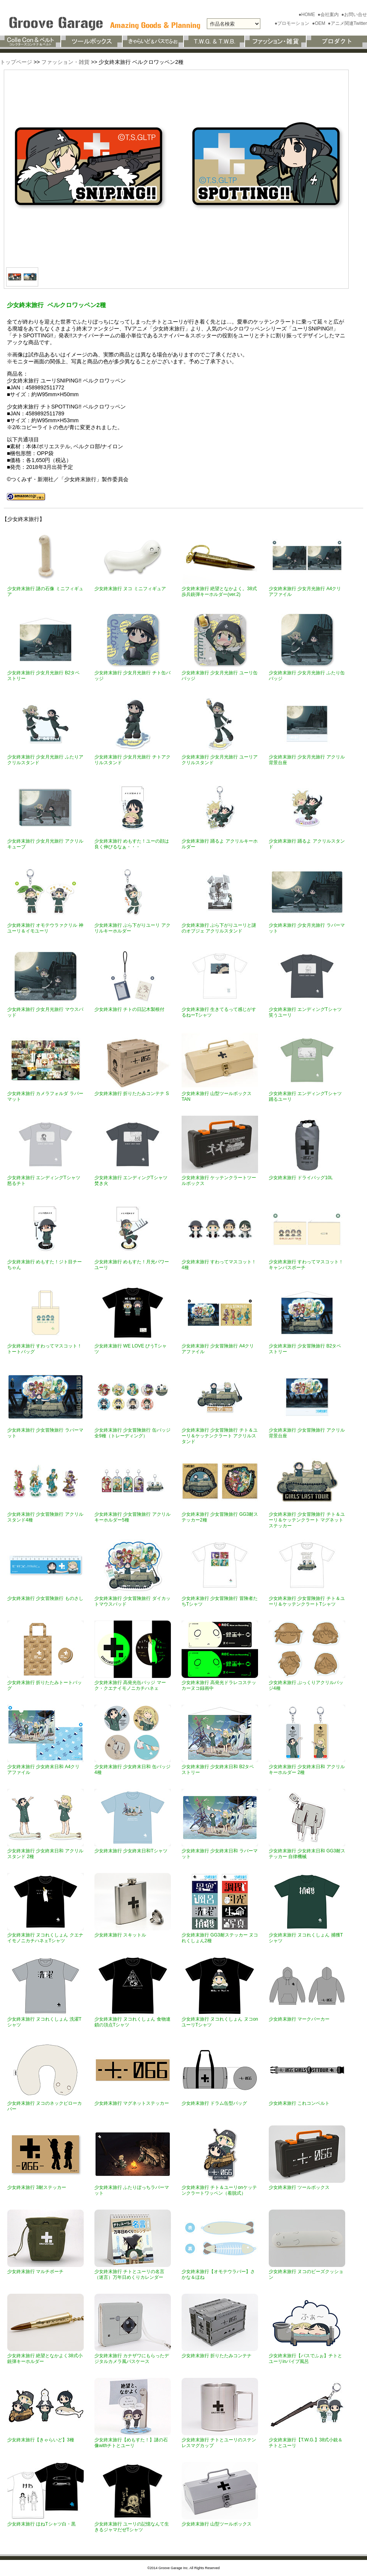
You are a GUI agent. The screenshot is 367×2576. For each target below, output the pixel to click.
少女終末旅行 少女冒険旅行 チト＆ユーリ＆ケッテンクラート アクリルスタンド (220, 1435)
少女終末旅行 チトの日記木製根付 (129, 1009)
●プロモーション (292, 23)
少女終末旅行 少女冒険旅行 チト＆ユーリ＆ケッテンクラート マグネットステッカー (307, 1520)
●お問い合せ (354, 14)
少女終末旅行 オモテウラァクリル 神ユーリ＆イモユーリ (45, 928)
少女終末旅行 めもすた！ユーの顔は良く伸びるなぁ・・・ (131, 843)
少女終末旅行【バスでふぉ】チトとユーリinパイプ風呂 (305, 2358)
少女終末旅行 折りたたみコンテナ (217, 2355)
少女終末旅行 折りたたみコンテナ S (131, 1093)
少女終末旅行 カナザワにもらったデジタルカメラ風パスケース (131, 2358)
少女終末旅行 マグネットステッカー (131, 2103)
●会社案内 (329, 14)
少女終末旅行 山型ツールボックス (217, 2524)
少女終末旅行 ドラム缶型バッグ (214, 2103)
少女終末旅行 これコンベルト (299, 2103)
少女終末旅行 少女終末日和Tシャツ (130, 1850)
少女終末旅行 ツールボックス (299, 2187)
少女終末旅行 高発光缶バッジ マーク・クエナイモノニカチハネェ (130, 1685)
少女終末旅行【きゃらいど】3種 (40, 2440)
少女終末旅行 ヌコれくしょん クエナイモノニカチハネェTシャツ (45, 1937)
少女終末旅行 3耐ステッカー (36, 2187)
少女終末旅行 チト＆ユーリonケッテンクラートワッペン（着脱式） (219, 2190)
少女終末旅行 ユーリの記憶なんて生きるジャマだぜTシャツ (131, 2526)
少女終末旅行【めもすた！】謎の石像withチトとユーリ (131, 2442)
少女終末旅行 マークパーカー (299, 2019)
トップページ (16, 62)
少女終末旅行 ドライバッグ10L (301, 1177)
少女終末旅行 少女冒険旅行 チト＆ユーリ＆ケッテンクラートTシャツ (307, 1601)
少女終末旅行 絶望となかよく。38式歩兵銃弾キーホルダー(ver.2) (219, 591)
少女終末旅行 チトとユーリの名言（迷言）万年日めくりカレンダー (129, 2274)
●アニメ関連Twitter (347, 23)
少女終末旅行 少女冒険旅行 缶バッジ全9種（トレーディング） (132, 1433)
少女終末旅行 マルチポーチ (35, 2271)
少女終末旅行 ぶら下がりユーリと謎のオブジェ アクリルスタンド (219, 928)
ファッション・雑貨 (65, 62)
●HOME (308, 14)
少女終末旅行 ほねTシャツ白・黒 (41, 2524)
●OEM (319, 23)
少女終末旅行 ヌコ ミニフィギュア (130, 588)
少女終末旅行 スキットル (120, 1935)
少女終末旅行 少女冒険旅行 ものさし (45, 1598)
